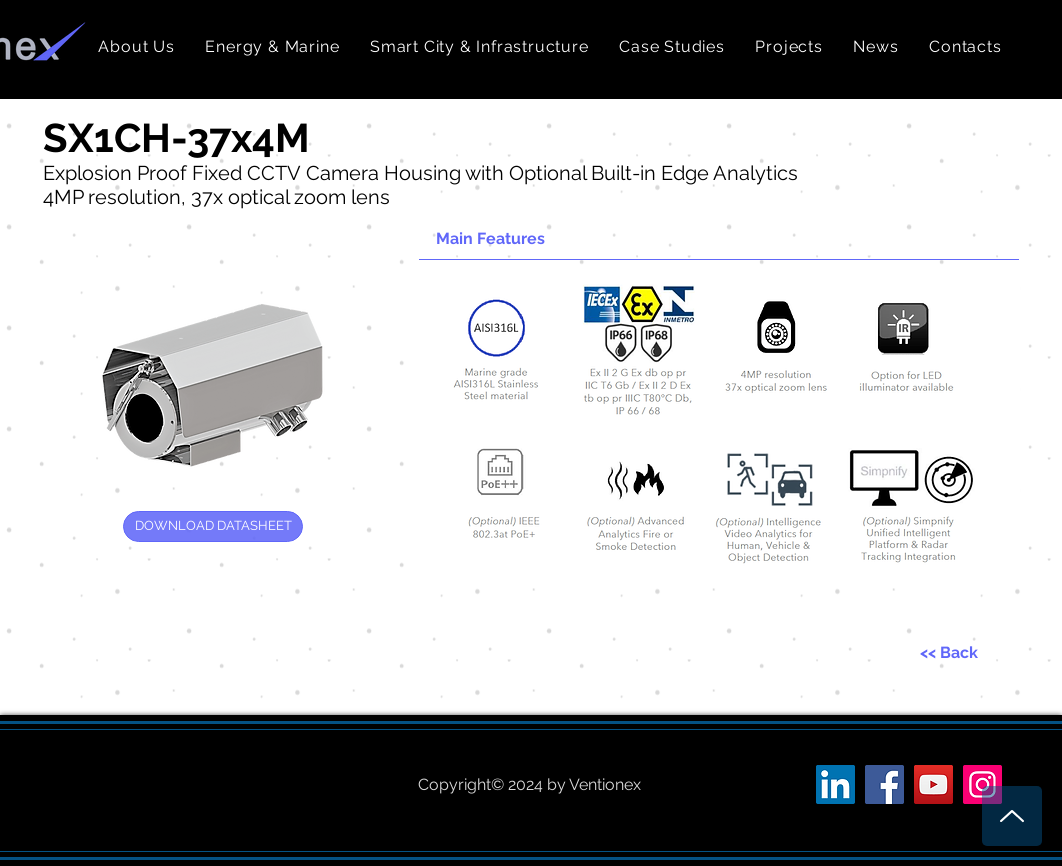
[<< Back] (949, 653)
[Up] (1012, 816)
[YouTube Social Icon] (933, 784)
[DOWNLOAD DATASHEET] (213, 526)
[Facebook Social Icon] (884, 784)
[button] (272, 46)
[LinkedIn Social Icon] (835, 784)
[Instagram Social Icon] (982, 784)
